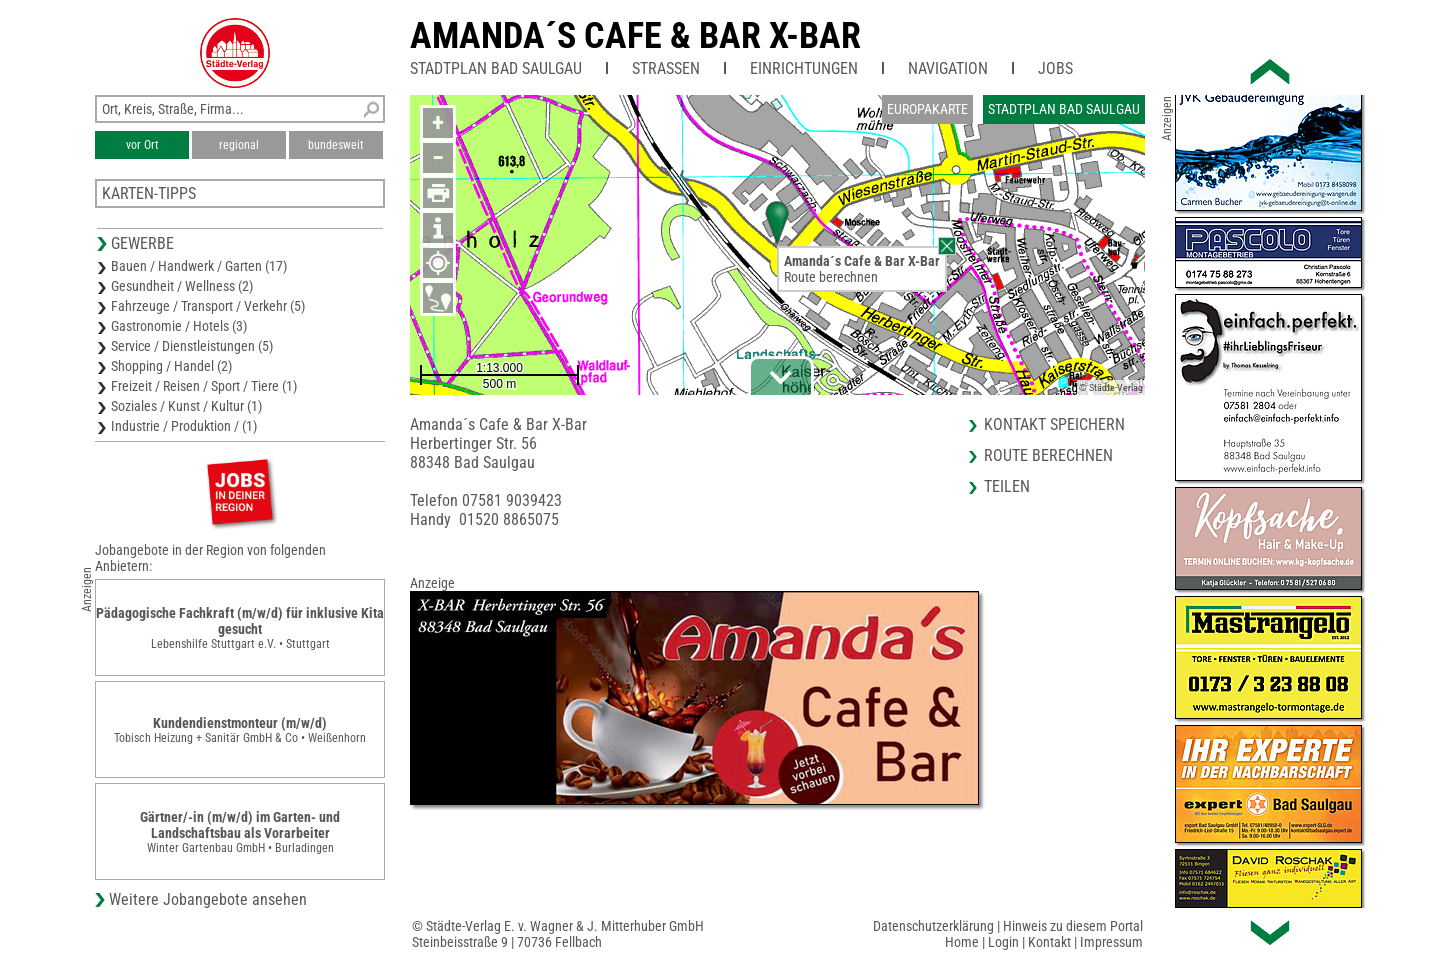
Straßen (666, 68)
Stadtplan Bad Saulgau (496, 68)
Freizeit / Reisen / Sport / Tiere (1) (204, 386)
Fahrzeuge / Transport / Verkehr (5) (208, 306)
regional (239, 145)
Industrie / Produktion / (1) (184, 426)
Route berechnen (831, 277)
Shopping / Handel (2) (171, 366)
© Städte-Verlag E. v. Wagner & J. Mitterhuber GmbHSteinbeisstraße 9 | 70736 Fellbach (558, 934)
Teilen (1007, 486)
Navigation (948, 68)
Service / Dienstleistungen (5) (192, 346)
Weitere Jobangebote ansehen (208, 899)
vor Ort (142, 145)
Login (1003, 942)
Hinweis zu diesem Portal (1073, 926)
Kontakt (1049, 942)
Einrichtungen (804, 68)
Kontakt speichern (1054, 424)
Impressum (1111, 942)
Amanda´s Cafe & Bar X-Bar (635, 36)
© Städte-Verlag (1111, 387)
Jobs (1055, 68)
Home (962, 942)
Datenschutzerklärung (933, 926)
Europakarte (927, 109)
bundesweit (336, 145)
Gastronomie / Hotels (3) (179, 326)
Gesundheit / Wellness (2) (182, 286)
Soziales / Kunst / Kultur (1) (186, 406)
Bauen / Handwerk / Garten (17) (199, 266)
